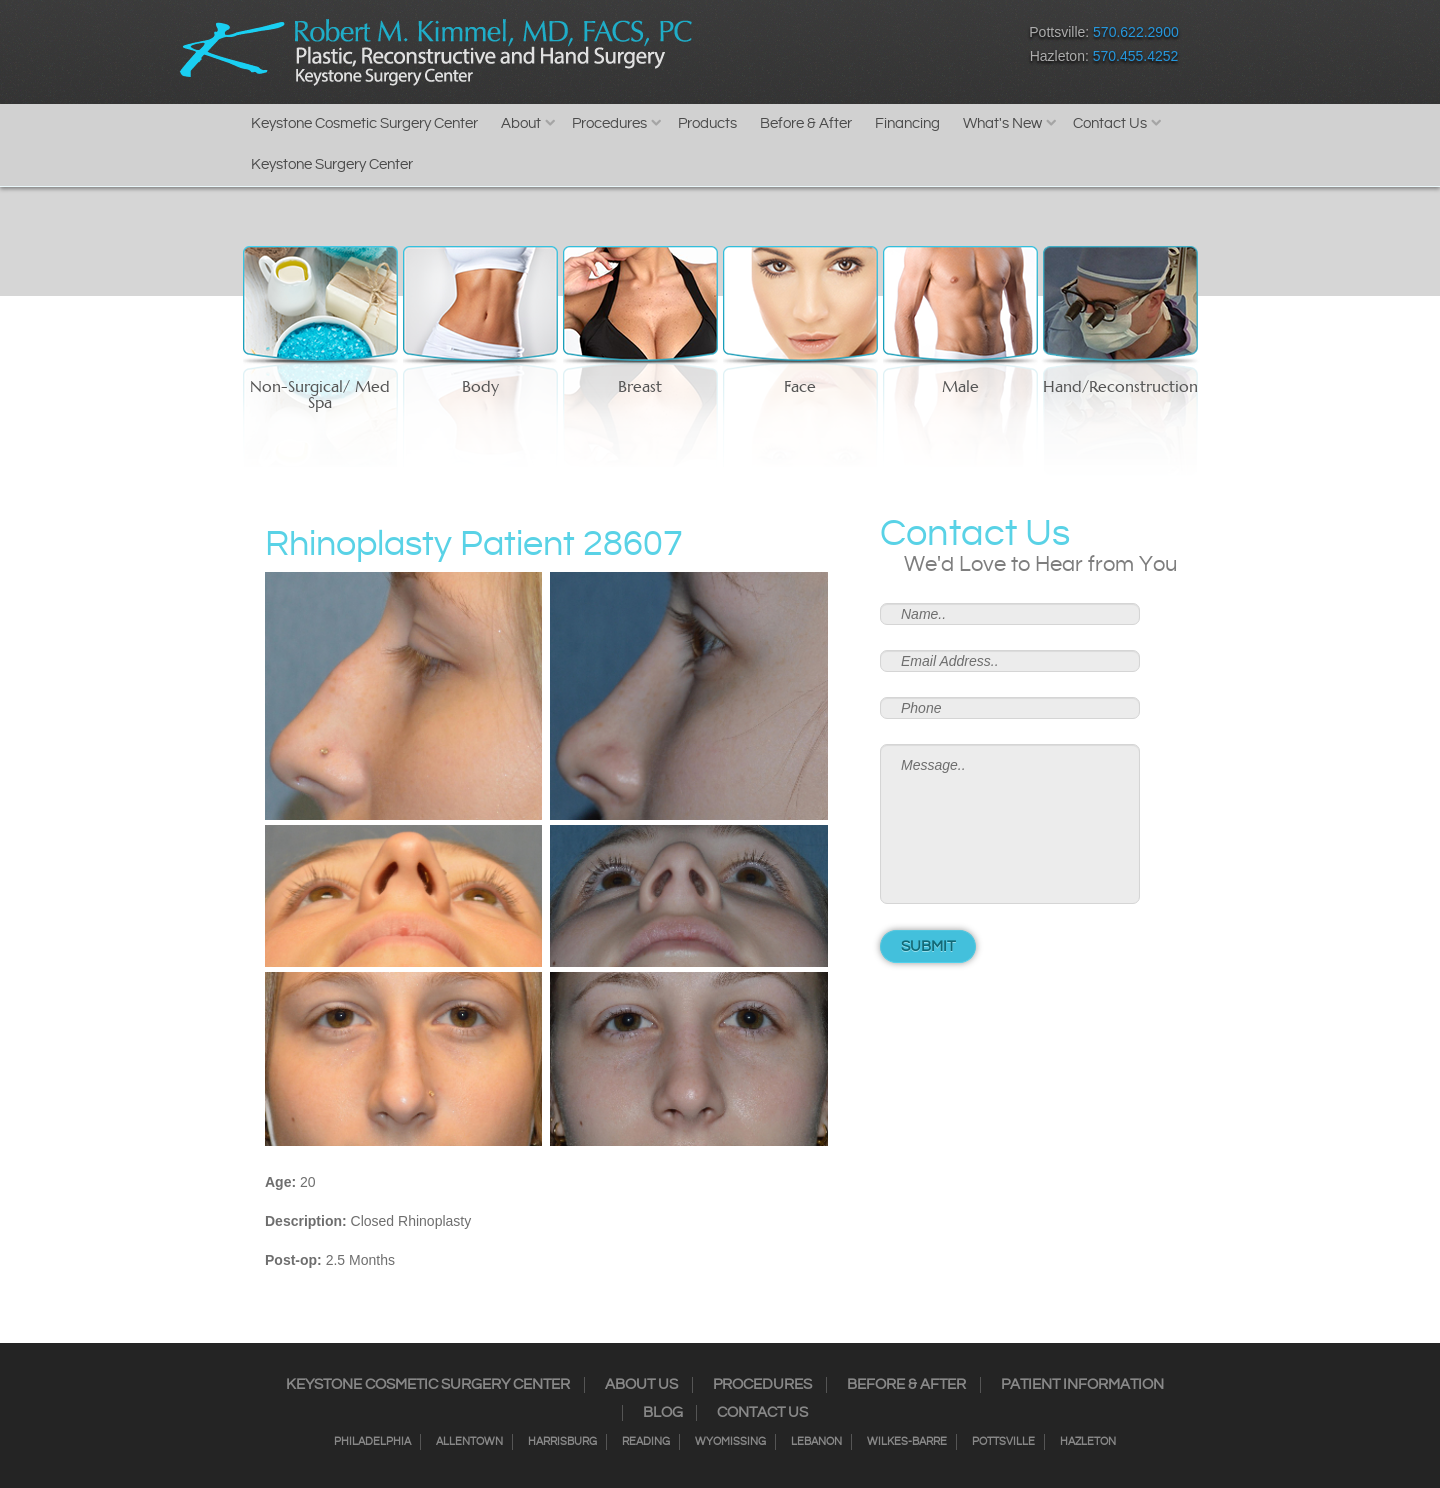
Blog (663, 1413)
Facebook (745, 48)
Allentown (469, 1442)
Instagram (780, 48)
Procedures (609, 123)
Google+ (885, 48)
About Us (641, 1385)
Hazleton (1088, 1442)
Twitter (815, 48)
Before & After (806, 123)
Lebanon (816, 1442)
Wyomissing (730, 1442)
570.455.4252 (1136, 56)
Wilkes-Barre (907, 1442)
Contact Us (1110, 123)
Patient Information (1082, 1385)
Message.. (1010, 824)
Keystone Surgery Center (332, 164)
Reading (646, 1442)
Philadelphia (372, 1442)
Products (707, 123)
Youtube (920, 48)
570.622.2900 (1136, 32)
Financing (907, 123)
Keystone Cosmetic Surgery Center (364, 123)
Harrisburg (562, 1442)
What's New (1002, 123)
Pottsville (1003, 1442)
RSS (850, 48)
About (521, 123)
